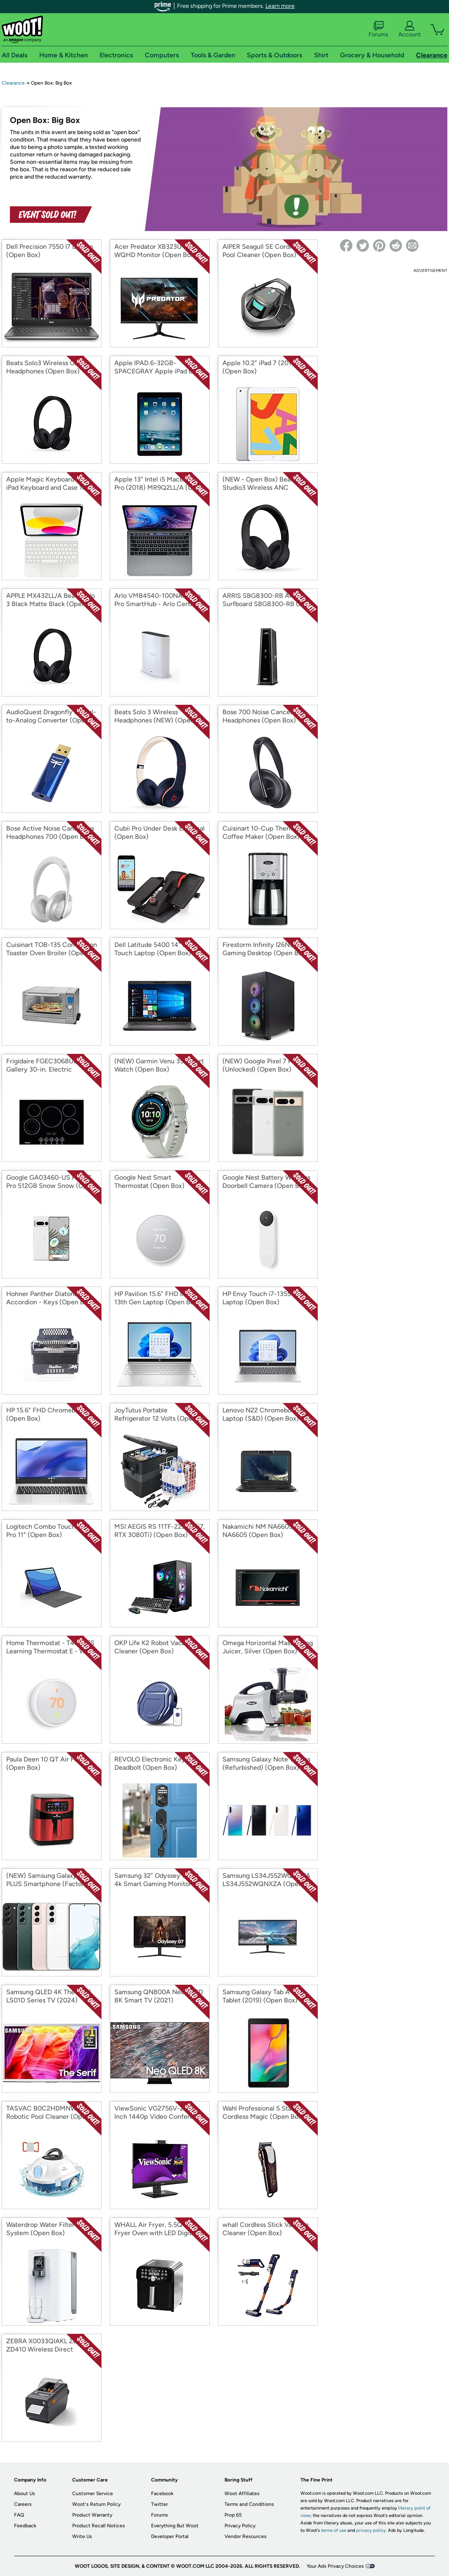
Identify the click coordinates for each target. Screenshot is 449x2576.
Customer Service (92, 2493)
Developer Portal (170, 2536)
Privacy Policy (239, 2526)
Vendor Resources (245, 2536)
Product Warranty (92, 2515)
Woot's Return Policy (96, 2504)
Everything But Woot (175, 2526)
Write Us (82, 2536)
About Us (24, 2493)
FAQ (19, 2515)
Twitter (159, 2504)
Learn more (280, 5)
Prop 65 (233, 2515)
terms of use (333, 2530)
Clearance (13, 83)
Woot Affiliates (242, 2493)
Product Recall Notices (98, 2526)
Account (409, 29)
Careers (23, 2504)
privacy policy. (371, 2530)
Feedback (25, 2526)
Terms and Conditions (249, 2504)
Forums (378, 29)
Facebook (162, 2493)
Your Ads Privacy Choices (335, 2566)
